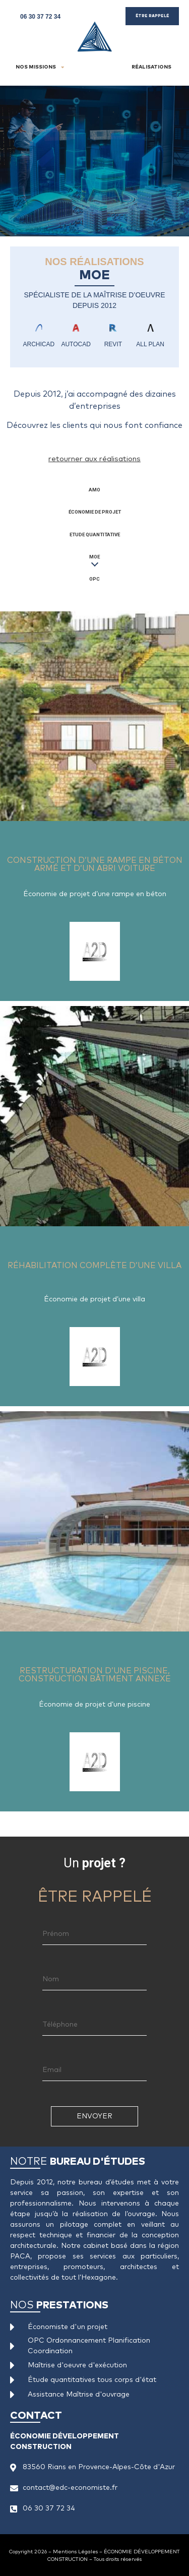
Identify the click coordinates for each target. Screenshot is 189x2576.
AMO (94, 489)
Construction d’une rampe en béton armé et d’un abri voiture (94, 631)
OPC (94, 579)
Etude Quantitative (95, 534)
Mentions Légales (75, 2551)
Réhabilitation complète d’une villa (78, 1030)
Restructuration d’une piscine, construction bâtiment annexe (84, 1441)
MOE (94, 556)
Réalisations (151, 67)
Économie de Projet (95, 512)
